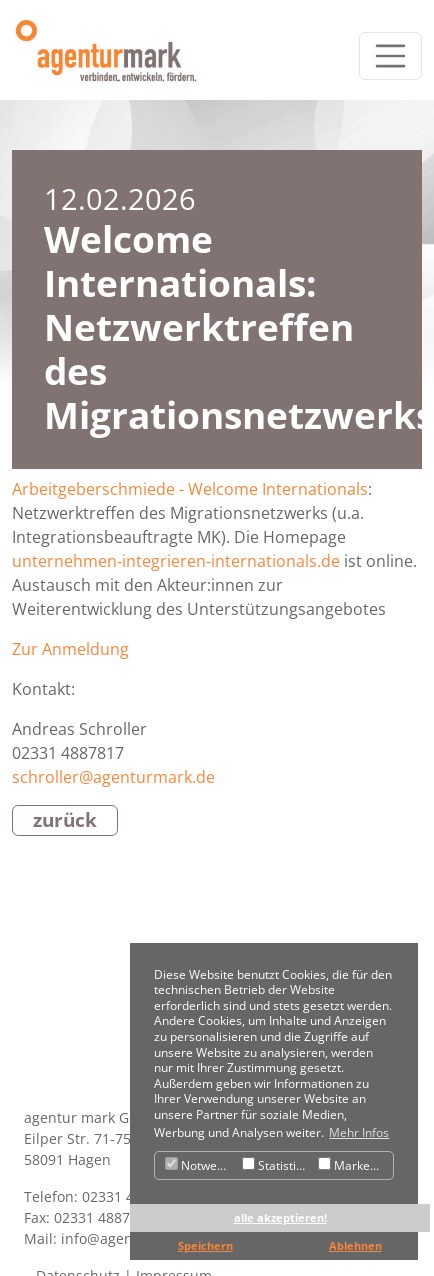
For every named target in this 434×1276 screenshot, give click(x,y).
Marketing (354, 1165)
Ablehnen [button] (355, 1245)
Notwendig (201, 1165)
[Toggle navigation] (391, 56)
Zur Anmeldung (70, 649)
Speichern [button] (205, 1245)
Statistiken (277, 1165)
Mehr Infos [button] (359, 1132)
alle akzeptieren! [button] (280, 1217)
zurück (65, 819)
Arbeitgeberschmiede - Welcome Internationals (190, 489)
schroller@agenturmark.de (113, 777)
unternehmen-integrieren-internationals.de (176, 561)
